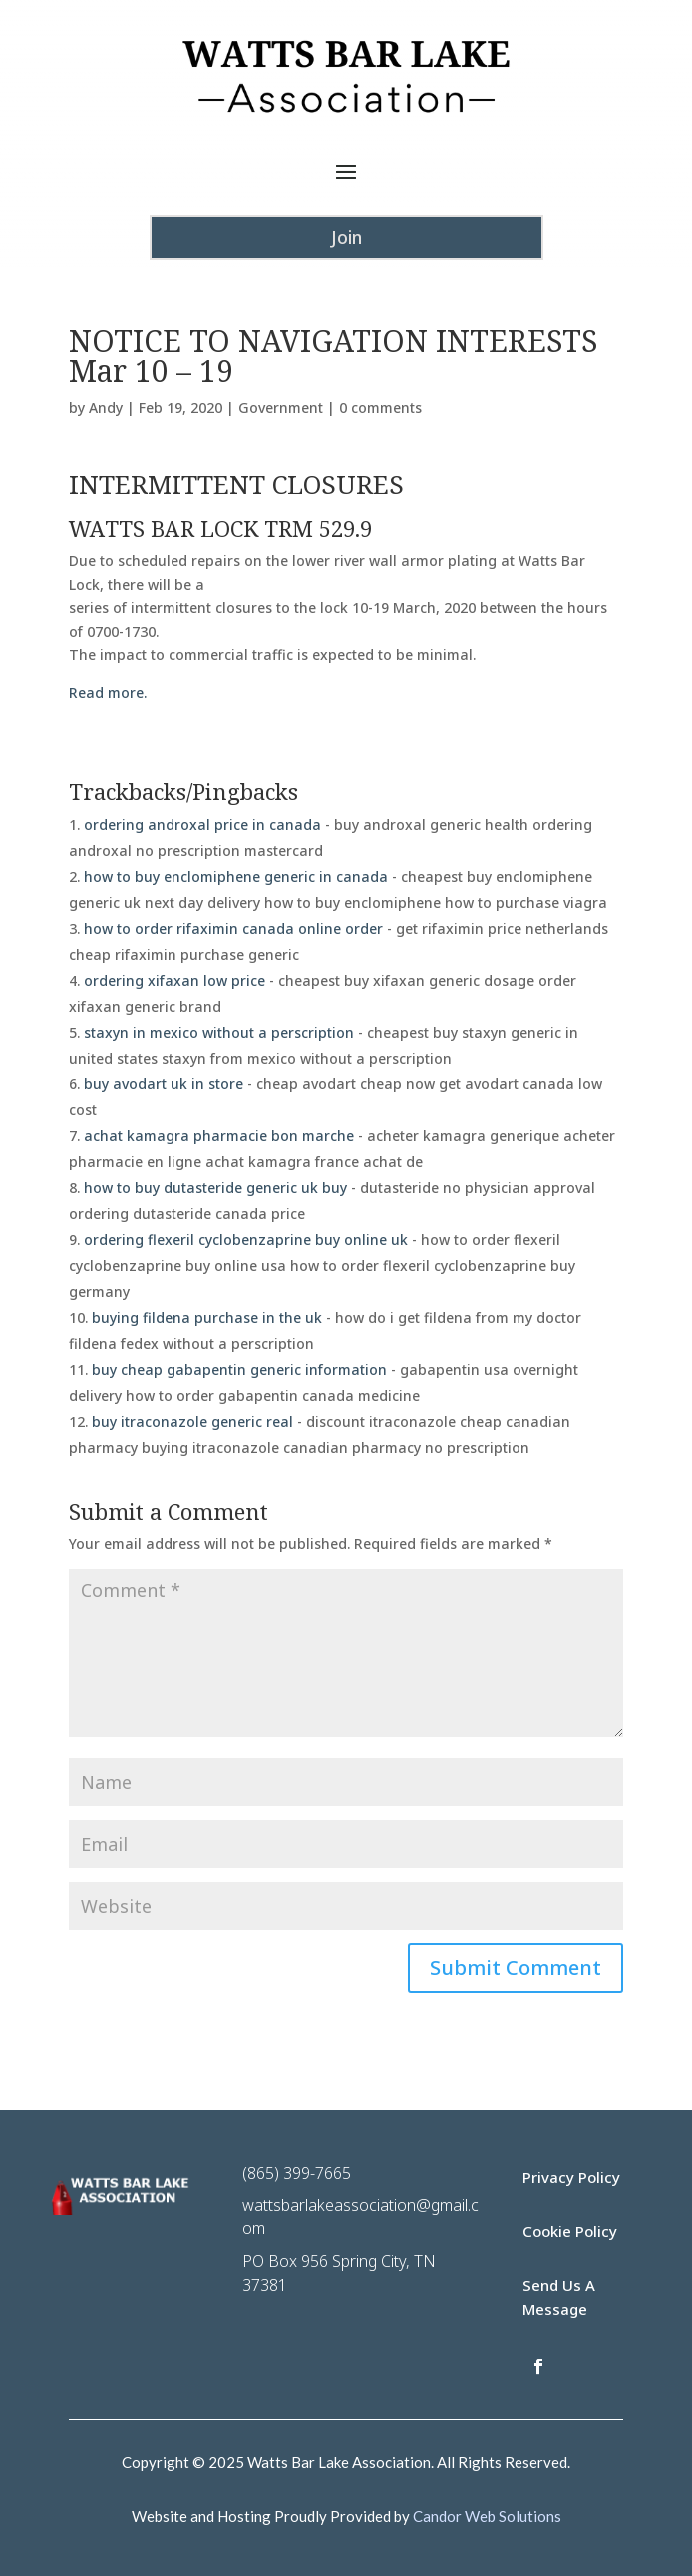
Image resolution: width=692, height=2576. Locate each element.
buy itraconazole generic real (192, 1421)
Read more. (108, 692)
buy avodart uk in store (163, 1083)
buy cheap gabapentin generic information (239, 1369)
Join (346, 237)
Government (280, 407)
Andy (106, 407)
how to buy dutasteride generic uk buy (215, 1187)
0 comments (380, 407)
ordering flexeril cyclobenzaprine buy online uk (246, 1239)
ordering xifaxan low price (174, 980)
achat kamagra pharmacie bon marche (219, 1135)
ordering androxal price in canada (202, 824)
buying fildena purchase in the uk (207, 1317)
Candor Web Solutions (487, 2516)
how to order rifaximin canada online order (233, 928)
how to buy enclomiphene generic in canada (236, 876)
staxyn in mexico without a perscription (219, 1032)
